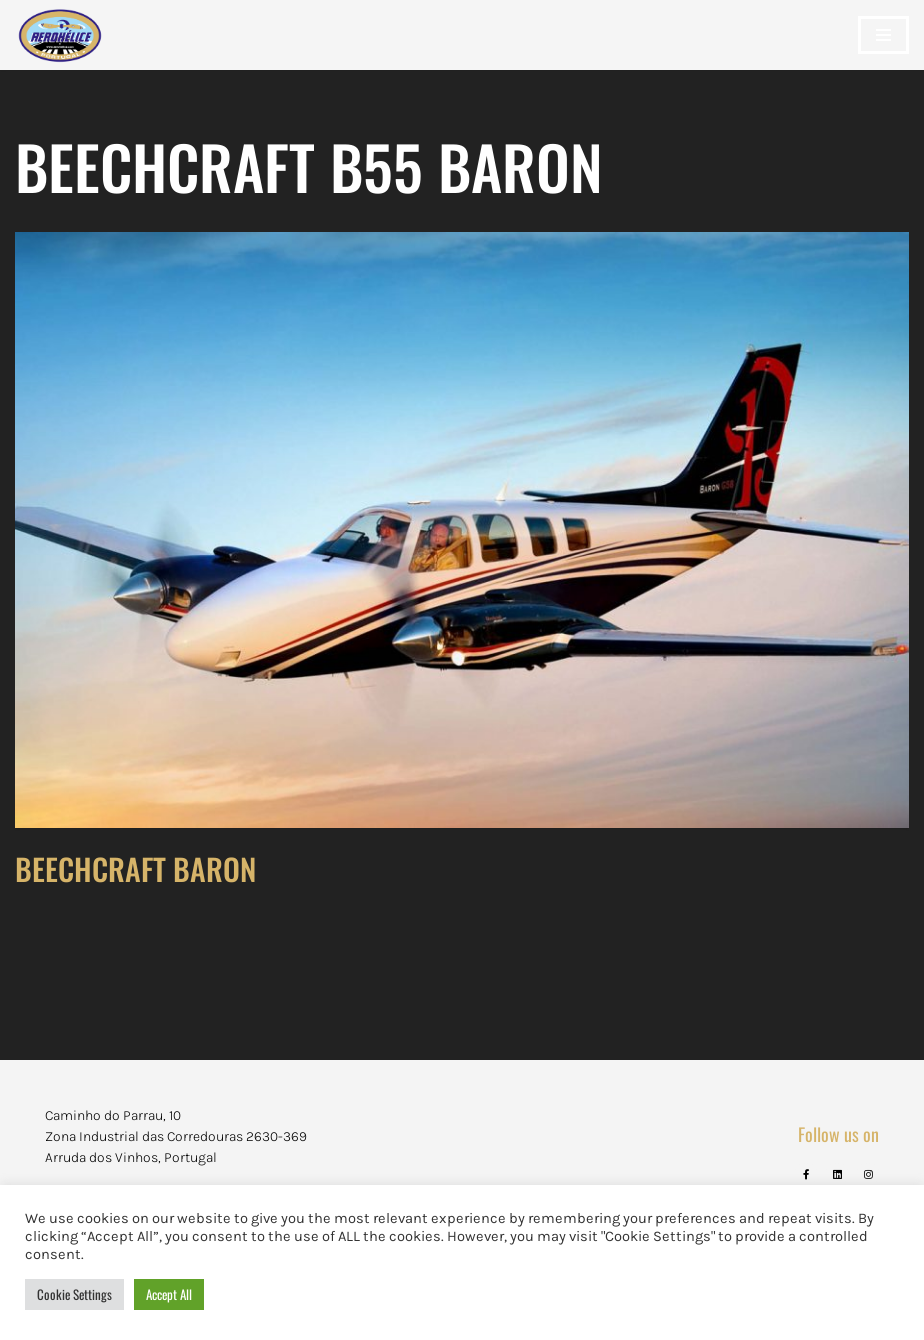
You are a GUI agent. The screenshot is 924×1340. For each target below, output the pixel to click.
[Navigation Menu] (883, 35)
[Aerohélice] (60, 55)
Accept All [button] (169, 1294)
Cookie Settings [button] (74, 1294)
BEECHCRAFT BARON (135, 868)
